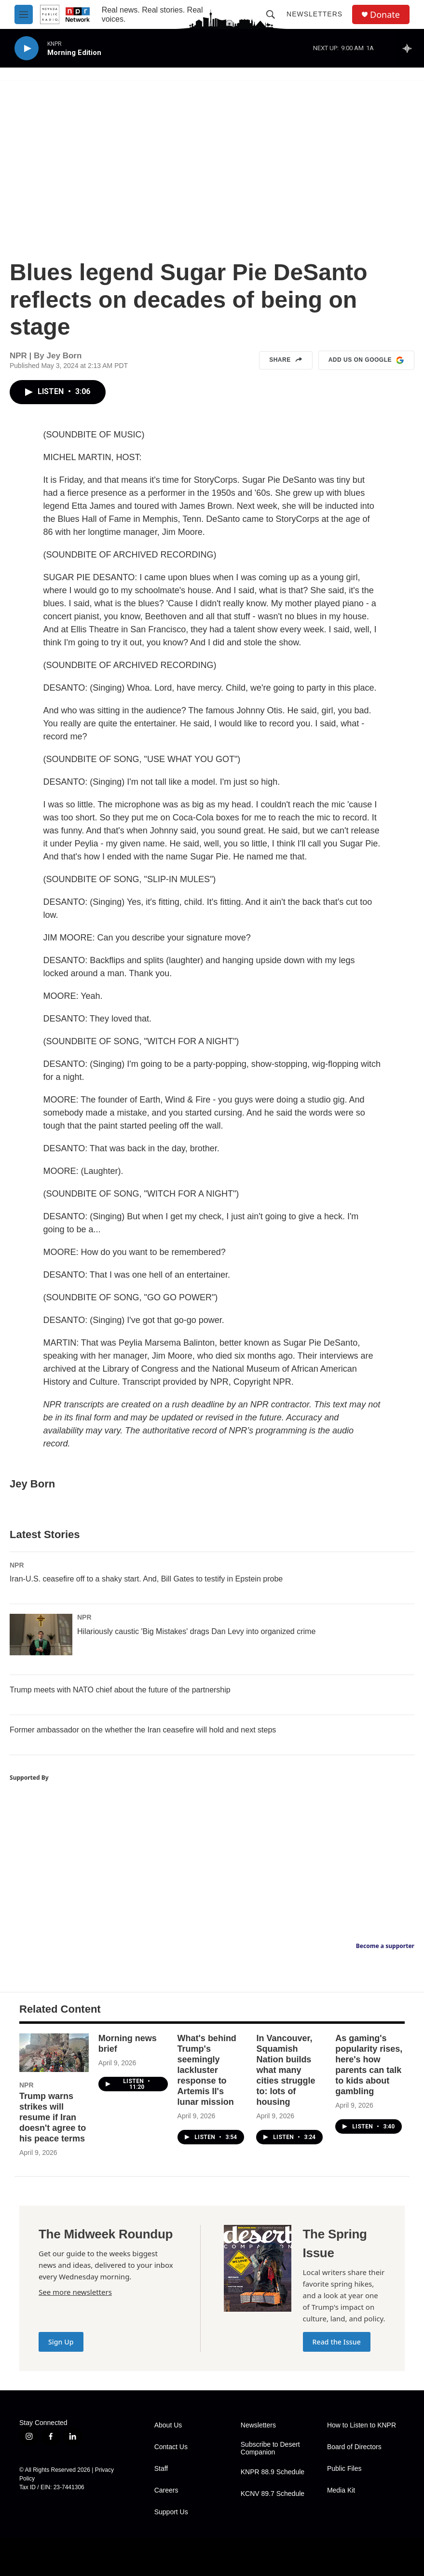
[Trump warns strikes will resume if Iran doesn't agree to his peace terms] (54, 2052)
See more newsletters (75, 2292)
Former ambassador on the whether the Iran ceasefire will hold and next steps (143, 1730)
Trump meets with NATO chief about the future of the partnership (120, 1690)
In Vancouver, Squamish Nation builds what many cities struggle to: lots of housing (285, 2070)
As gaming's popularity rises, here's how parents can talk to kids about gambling (368, 2064)
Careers (166, 2490)
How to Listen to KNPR (361, 2425)
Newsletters (314, 14)
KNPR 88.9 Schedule (272, 2472)
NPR (17, 1565)
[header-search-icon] (270, 14)
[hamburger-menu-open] (23, 14)
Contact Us (171, 2447)
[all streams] (410, 48)
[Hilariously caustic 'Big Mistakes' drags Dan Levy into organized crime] (41, 1634)
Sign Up (61, 2341)
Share (285, 360)
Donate (385, 15)
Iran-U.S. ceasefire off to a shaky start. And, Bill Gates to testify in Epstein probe (146, 1579)
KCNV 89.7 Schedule (272, 2493)
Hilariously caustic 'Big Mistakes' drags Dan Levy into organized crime (196, 1631)
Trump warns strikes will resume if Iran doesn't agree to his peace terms (52, 2117)
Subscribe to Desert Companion (270, 2448)
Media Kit (341, 2490)
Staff (161, 2468)
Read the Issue (337, 2341)
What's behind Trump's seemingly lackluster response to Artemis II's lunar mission (207, 2070)
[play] (26, 48)
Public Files (344, 2468)
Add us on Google (366, 360)
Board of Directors (354, 2447)
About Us (168, 2425)
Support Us (171, 2512)
